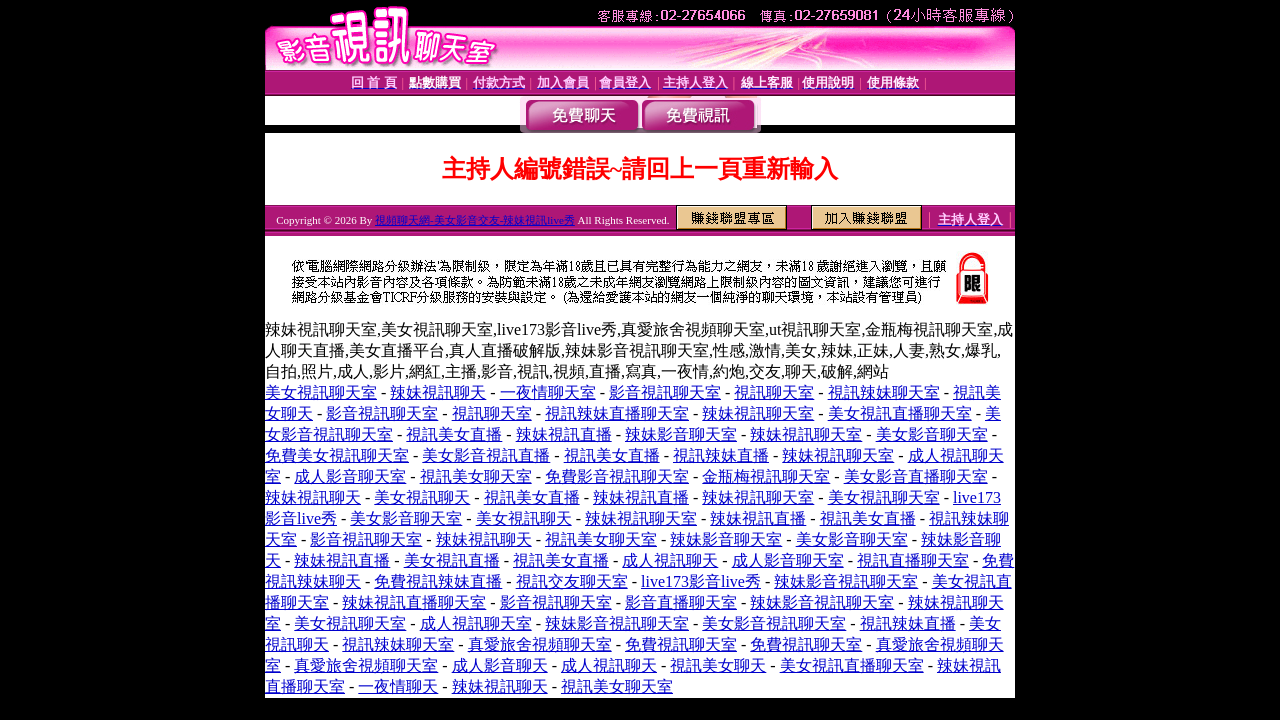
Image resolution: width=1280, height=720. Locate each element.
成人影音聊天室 (350, 476)
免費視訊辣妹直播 (438, 581)
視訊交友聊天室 (572, 581)
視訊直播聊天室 (913, 560)
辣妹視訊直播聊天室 (414, 602)
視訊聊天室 (774, 392)
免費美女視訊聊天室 (337, 455)
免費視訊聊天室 (681, 644)
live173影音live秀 (701, 581)
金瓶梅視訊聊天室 (766, 476)
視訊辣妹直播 (721, 455)
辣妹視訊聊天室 (758, 413)
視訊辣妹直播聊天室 (617, 413)
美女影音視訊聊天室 (774, 623)
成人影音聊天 (500, 665)
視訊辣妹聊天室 (884, 392)
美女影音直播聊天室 (916, 476)
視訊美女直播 (454, 434)
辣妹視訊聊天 (438, 392)
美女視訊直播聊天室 (900, 413)
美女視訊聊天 (422, 497)
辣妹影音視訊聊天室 (846, 581)
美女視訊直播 (452, 560)
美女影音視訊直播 (486, 455)
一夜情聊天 (398, 686)
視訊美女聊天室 (476, 476)
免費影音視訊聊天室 (617, 476)
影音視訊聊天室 (665, 392)
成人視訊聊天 (670, 560)
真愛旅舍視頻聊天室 (540, 644)
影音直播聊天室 (681, 602)
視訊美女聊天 (718, 665)
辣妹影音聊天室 (681, 434)
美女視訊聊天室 (321, 392)
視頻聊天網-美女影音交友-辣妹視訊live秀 (475, 220)
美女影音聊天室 (932, 434)
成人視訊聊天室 (476, 623)
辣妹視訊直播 (564, 434)
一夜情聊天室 (548, 392)
